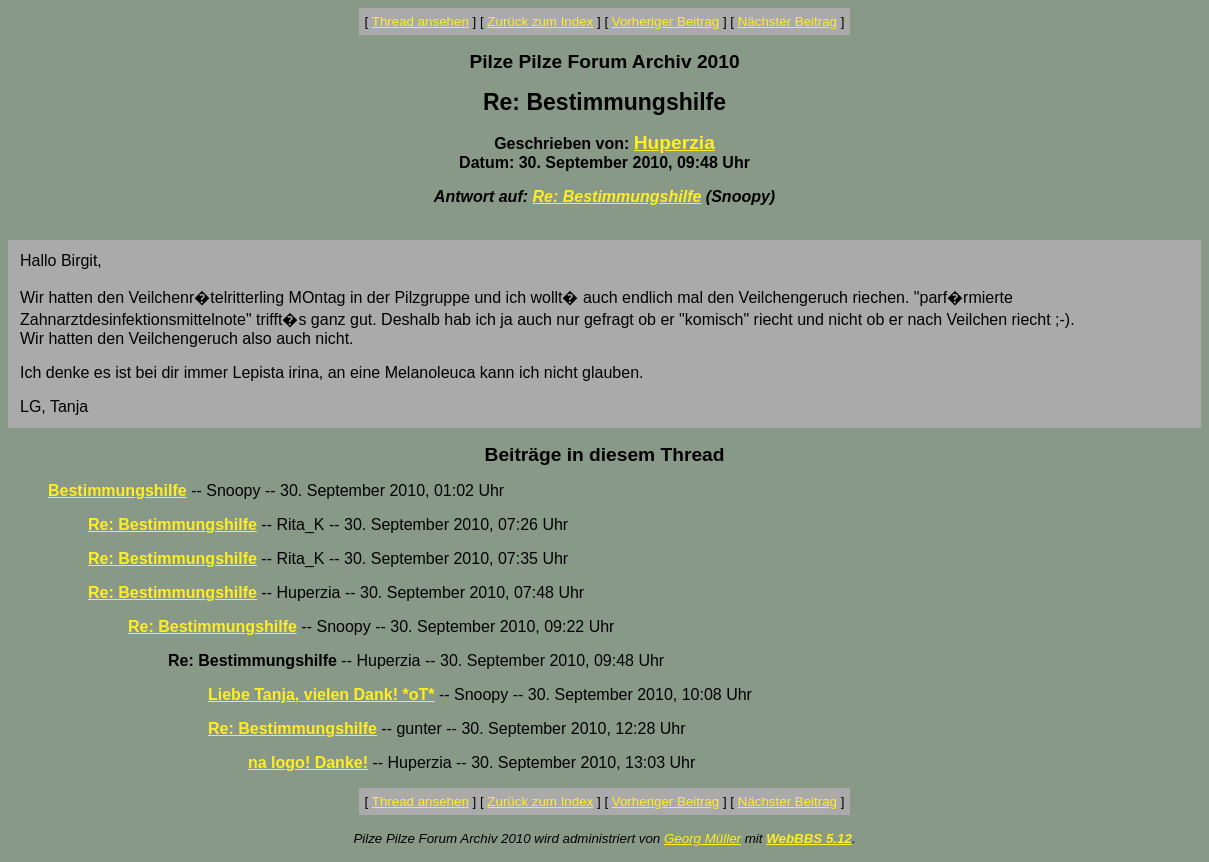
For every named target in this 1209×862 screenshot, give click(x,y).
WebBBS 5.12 (809, 838)
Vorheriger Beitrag (665, 21)
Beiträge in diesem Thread (605, 454)
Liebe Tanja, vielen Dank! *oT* (321, 694)
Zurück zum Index (540, 21)
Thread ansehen (420, 21)
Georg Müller (702, 838)
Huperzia (674, 142)
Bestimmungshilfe (117, 490)
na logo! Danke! (308, 762)
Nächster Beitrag (787, 21)
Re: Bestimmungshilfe (616, 196)
